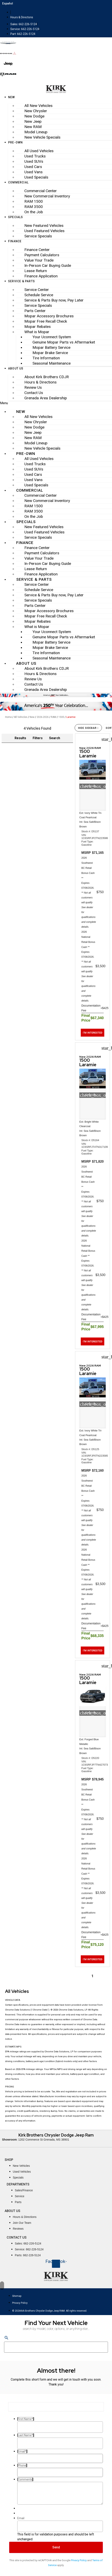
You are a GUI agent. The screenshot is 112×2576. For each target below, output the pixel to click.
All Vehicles (20, 717)
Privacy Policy (79, 2560)
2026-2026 (43, 717)
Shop (9, 2160)
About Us (12, 2211)
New (32, 717)
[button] (92, 1033)
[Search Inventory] (56, 2347)
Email (20, 2518)
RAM (53, 717)
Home (8, 717)
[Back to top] (2, 2285)
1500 (61, 717)
